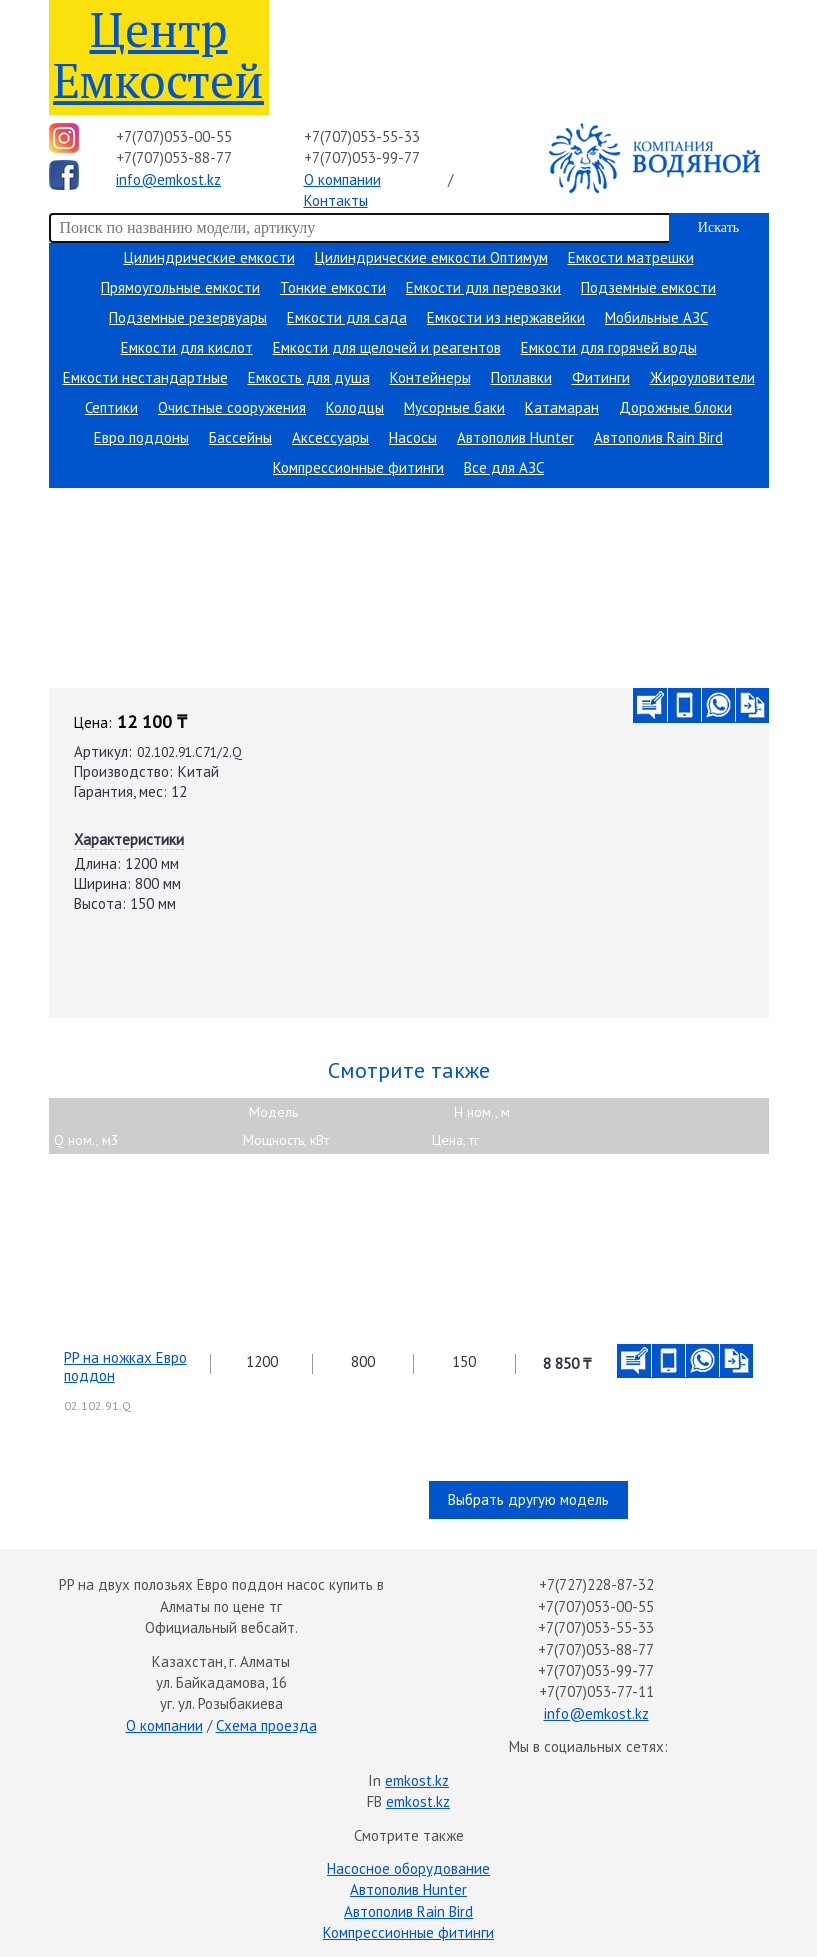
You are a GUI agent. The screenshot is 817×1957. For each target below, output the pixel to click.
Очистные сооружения (232, 407)
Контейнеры (430, 377)
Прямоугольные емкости (180, 287)
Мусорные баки (454, 407)
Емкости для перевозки (483, 287)
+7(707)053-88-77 (174, 157)
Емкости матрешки (631, 257)
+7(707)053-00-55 (174, 136)
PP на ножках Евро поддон (125, 1367)
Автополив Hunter (515, 437)
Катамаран (562, 407)
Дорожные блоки (675, 407)
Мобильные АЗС (656, 317)
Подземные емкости (648, 287)
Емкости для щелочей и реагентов (387, 347)
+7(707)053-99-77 (362, 157)
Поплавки (521, 377)
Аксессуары (330, 437)
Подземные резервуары (188, 317)
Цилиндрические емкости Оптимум (431, 257)
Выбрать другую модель (528, 1499)
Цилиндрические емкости (209, 257)
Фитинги (601, 377)
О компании (342, 179)
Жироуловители (702, 377)
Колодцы (355, 407)
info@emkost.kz (168, 179)
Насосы (413, 437)
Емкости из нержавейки (506, 317)
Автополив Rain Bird (658, 437)
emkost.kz (417, 1780)
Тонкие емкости (333, 287)
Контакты (336, 200)
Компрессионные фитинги (358, 467)
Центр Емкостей (158, 54)
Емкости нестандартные (145, 377)
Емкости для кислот (187, 347)
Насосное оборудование (408, 1868)
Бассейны (240, 437)
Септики (111, 407)
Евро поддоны (141, 437)
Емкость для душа (309, 377)
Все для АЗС (504, 467)
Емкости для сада (347, 317)
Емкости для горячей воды (609, 347)
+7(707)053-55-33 (362, 136)
